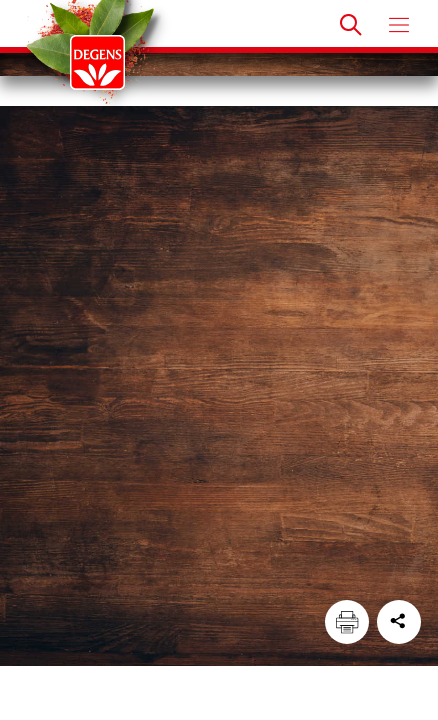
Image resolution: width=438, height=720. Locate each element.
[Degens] (97, 62)
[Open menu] (399, 25)
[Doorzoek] (351, 25)
